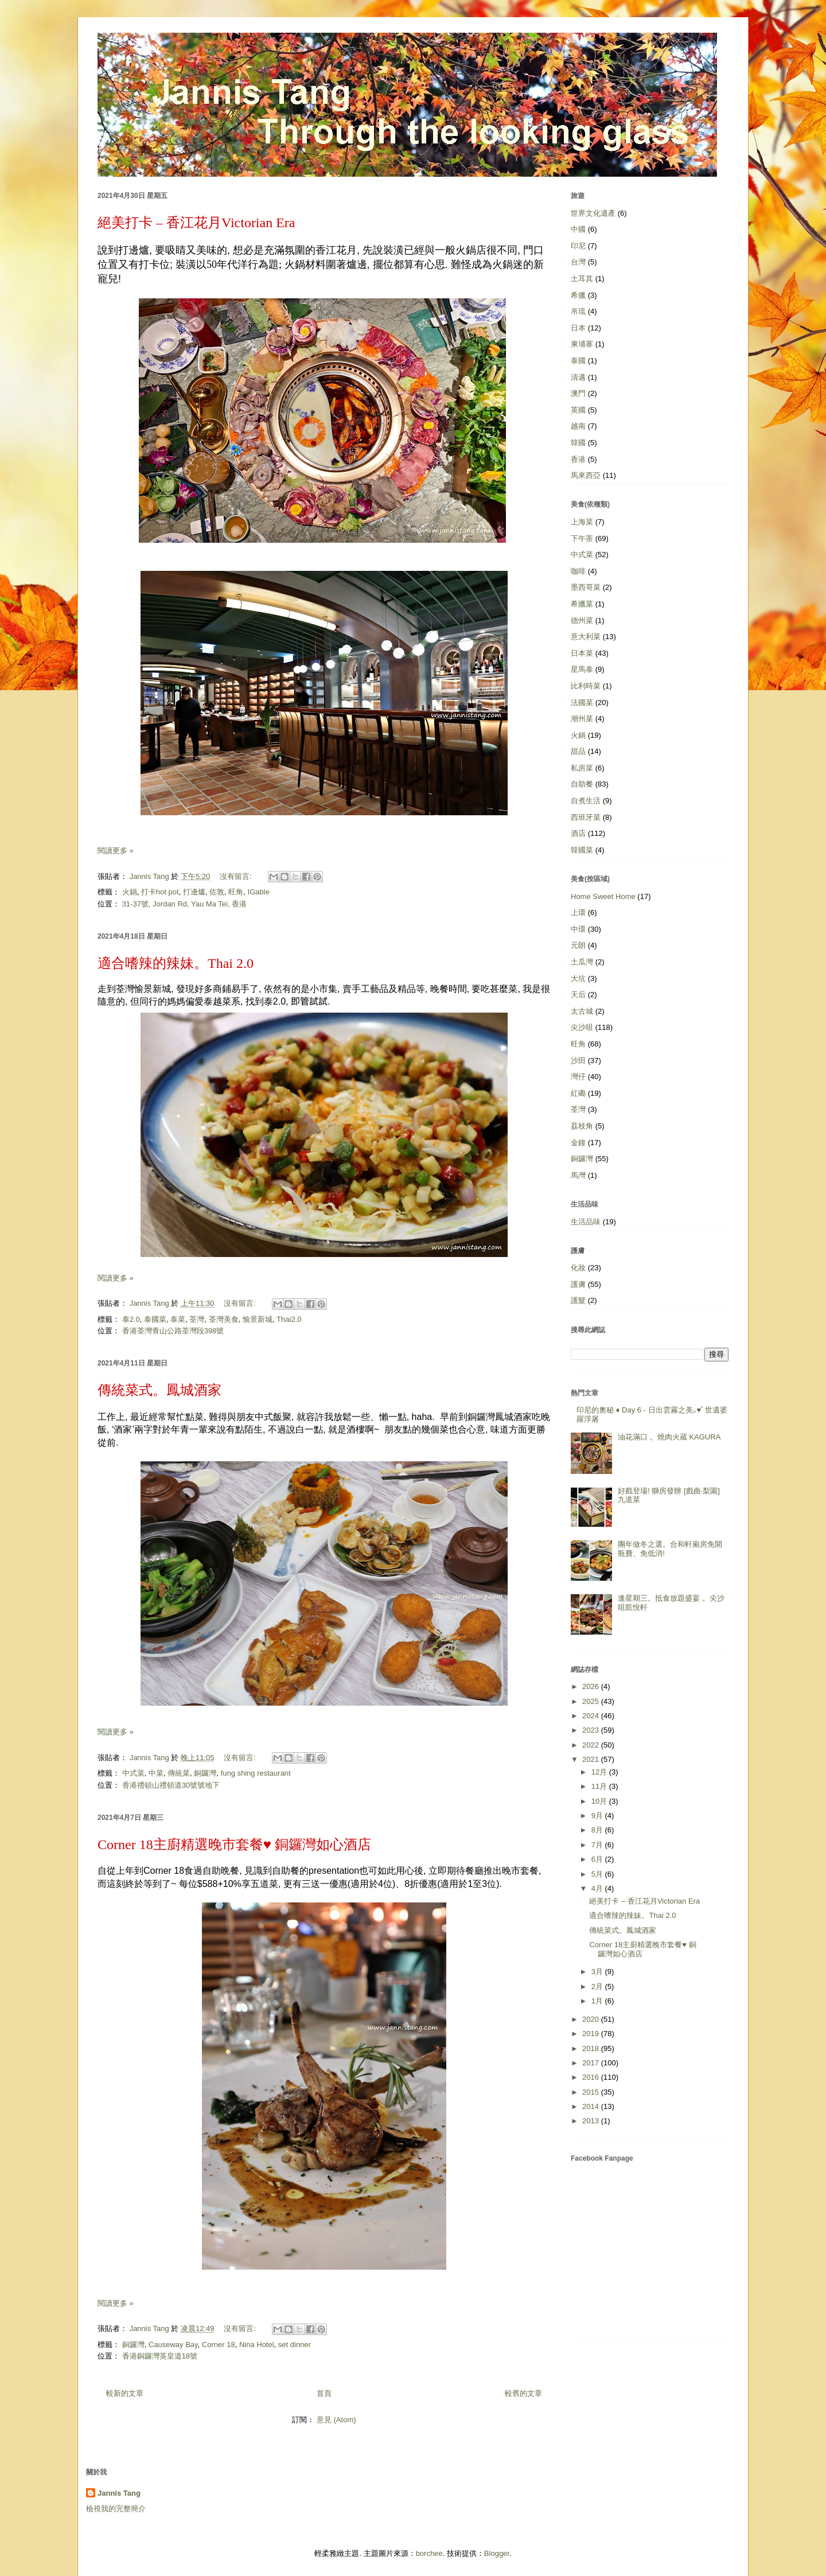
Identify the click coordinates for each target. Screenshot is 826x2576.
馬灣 (578, 1175)
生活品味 (586, 1221)
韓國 (578, 442)
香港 (578, 459)
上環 (578, 912)
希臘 (578, 295)
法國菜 (582, 702)
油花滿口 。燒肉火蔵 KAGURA (669, 1437)
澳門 (578, 393)
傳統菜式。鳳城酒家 (159, 1390)
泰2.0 (131, 1319)
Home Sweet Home (603, 896)
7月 (598, 1844)
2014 (591, 2106)
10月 (600, 1801)
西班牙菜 (586, 817)
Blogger (496, 2553)
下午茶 (582, 538)
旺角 (235, 892)
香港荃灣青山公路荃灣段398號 (173, 1330)
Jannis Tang (119, 2493)
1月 (598, 2001)
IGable (259, 892)
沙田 (578, 1060)
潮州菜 (582, 718)
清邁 (578, 377)
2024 (591, 1715)
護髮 (578, 1300)
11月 (600, 1786)
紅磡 (578, 1093)
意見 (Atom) (336, 2419)
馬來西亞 (586, 475)
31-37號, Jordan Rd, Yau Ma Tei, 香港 (184, 904)
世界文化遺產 (593, 213)
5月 (598, 1874)
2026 (591, 1686)
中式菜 (133, 1773)
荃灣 (196, 1319)
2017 (591, 2063)
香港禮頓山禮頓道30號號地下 (171, 1785)
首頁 (324, 2393)
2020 (591, 2019)
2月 (598, 1986)
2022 (591, 1745)
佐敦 (216, 892)
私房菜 (582, 768)
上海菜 (582, 521)
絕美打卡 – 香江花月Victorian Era (196, 222)
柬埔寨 (582, 344)
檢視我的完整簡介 (116, 2508)
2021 (591, 1759)
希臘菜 (582, 604)
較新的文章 (124, 2393)
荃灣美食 (224, 1319)
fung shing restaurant (256, 1773)
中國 (578, 229)
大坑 (578, 978)
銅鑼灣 (205, 1773)
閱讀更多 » (116, 850)
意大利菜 (586, 636)
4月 (598, 1888)
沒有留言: (237, 876)
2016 (591, 2077)
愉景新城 (257, 1319)
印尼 (578, 246)
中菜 (156, 1773)
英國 (578, 410)
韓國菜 (582, 850)
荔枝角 (582, 1126)
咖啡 (578, 571)
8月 (598, 1830)
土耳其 (582, 278)
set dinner (294, 2344)
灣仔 (578, 1076)
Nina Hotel (256, 2344)
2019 (591, 2033)
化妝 (578, 1267)
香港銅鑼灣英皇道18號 (159, 2356)
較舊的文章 (523, 2393)
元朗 (578, 945)
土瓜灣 (582, 962)
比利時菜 (586, 686)
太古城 (582, 1011)
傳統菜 (178, 1773)
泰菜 (177, 1319)
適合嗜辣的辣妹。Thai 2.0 (176, 963)
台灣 (578, 262)
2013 (591, 2120)
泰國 (578, 360)
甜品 (578, 751)
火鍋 (129, 892)
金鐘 (578, 1142)
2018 (591, 2048)
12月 (600, 1772)
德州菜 (582, 620)
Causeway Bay (173, 2344)
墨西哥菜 (586, 587)
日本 (578, 328)
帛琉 (578, 311)
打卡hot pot (160, 892)
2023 (591, 1730)
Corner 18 (218, 2344)
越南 (578, 426)
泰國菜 (155, 1319)
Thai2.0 (288, 1319)
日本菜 (582, 653)
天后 (578, 994)
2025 (591, 1701)
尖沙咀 (582, 1027)
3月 (598, 1971)
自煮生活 (586, 800)
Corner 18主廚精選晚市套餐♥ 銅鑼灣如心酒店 (234, 1844)
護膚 (578, 1284)
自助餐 (582, 784)
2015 (591, 2092)
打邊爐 (194, 892)
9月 (598, 1815)
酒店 (578, 833)
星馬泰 (582, 669)
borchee (429, 2553)
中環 (578, 929)
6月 (598, 1859)
